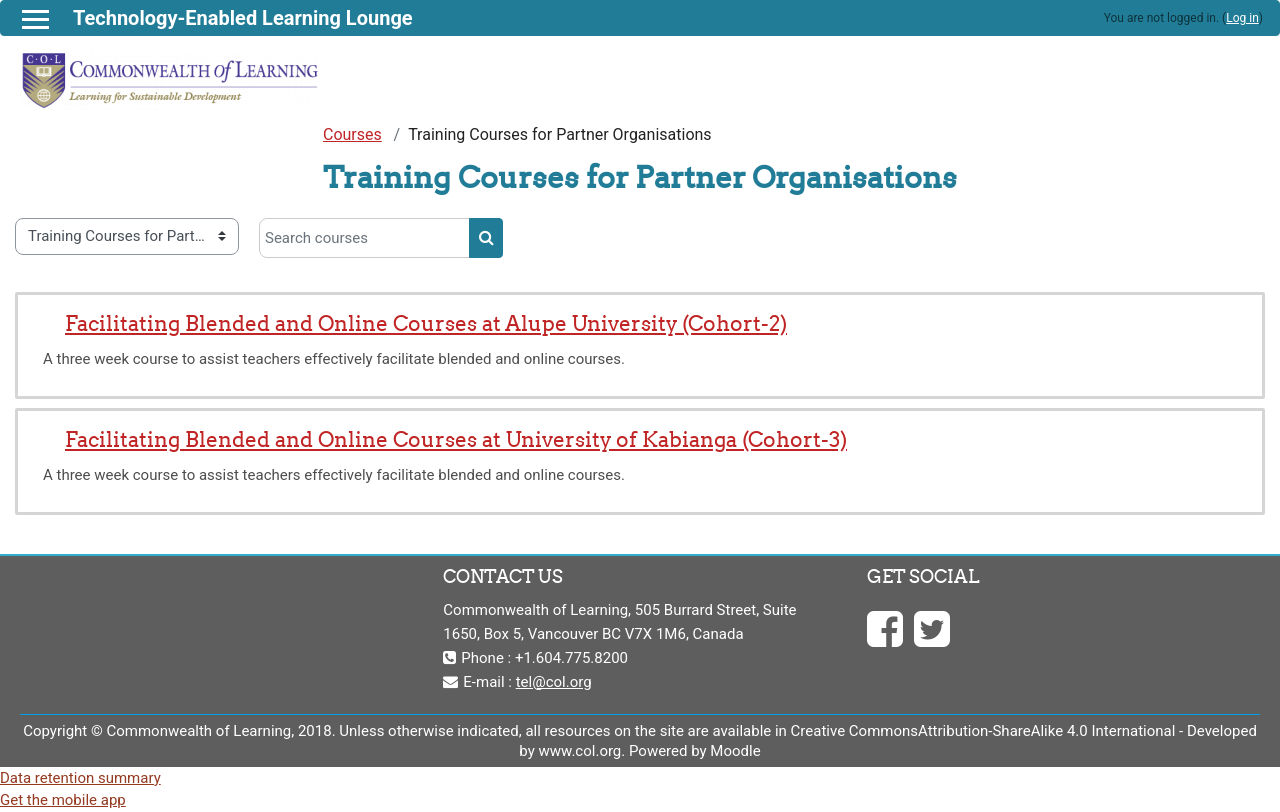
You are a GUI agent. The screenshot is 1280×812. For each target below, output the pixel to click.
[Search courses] (364, 238)
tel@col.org (554, 682)
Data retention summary (80, 778)
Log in (1242, 18)
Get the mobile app (63, 800)
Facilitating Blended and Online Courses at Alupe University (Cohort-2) (426, 323)
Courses (352, 134)
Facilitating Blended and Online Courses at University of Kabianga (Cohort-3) (456, 439)
